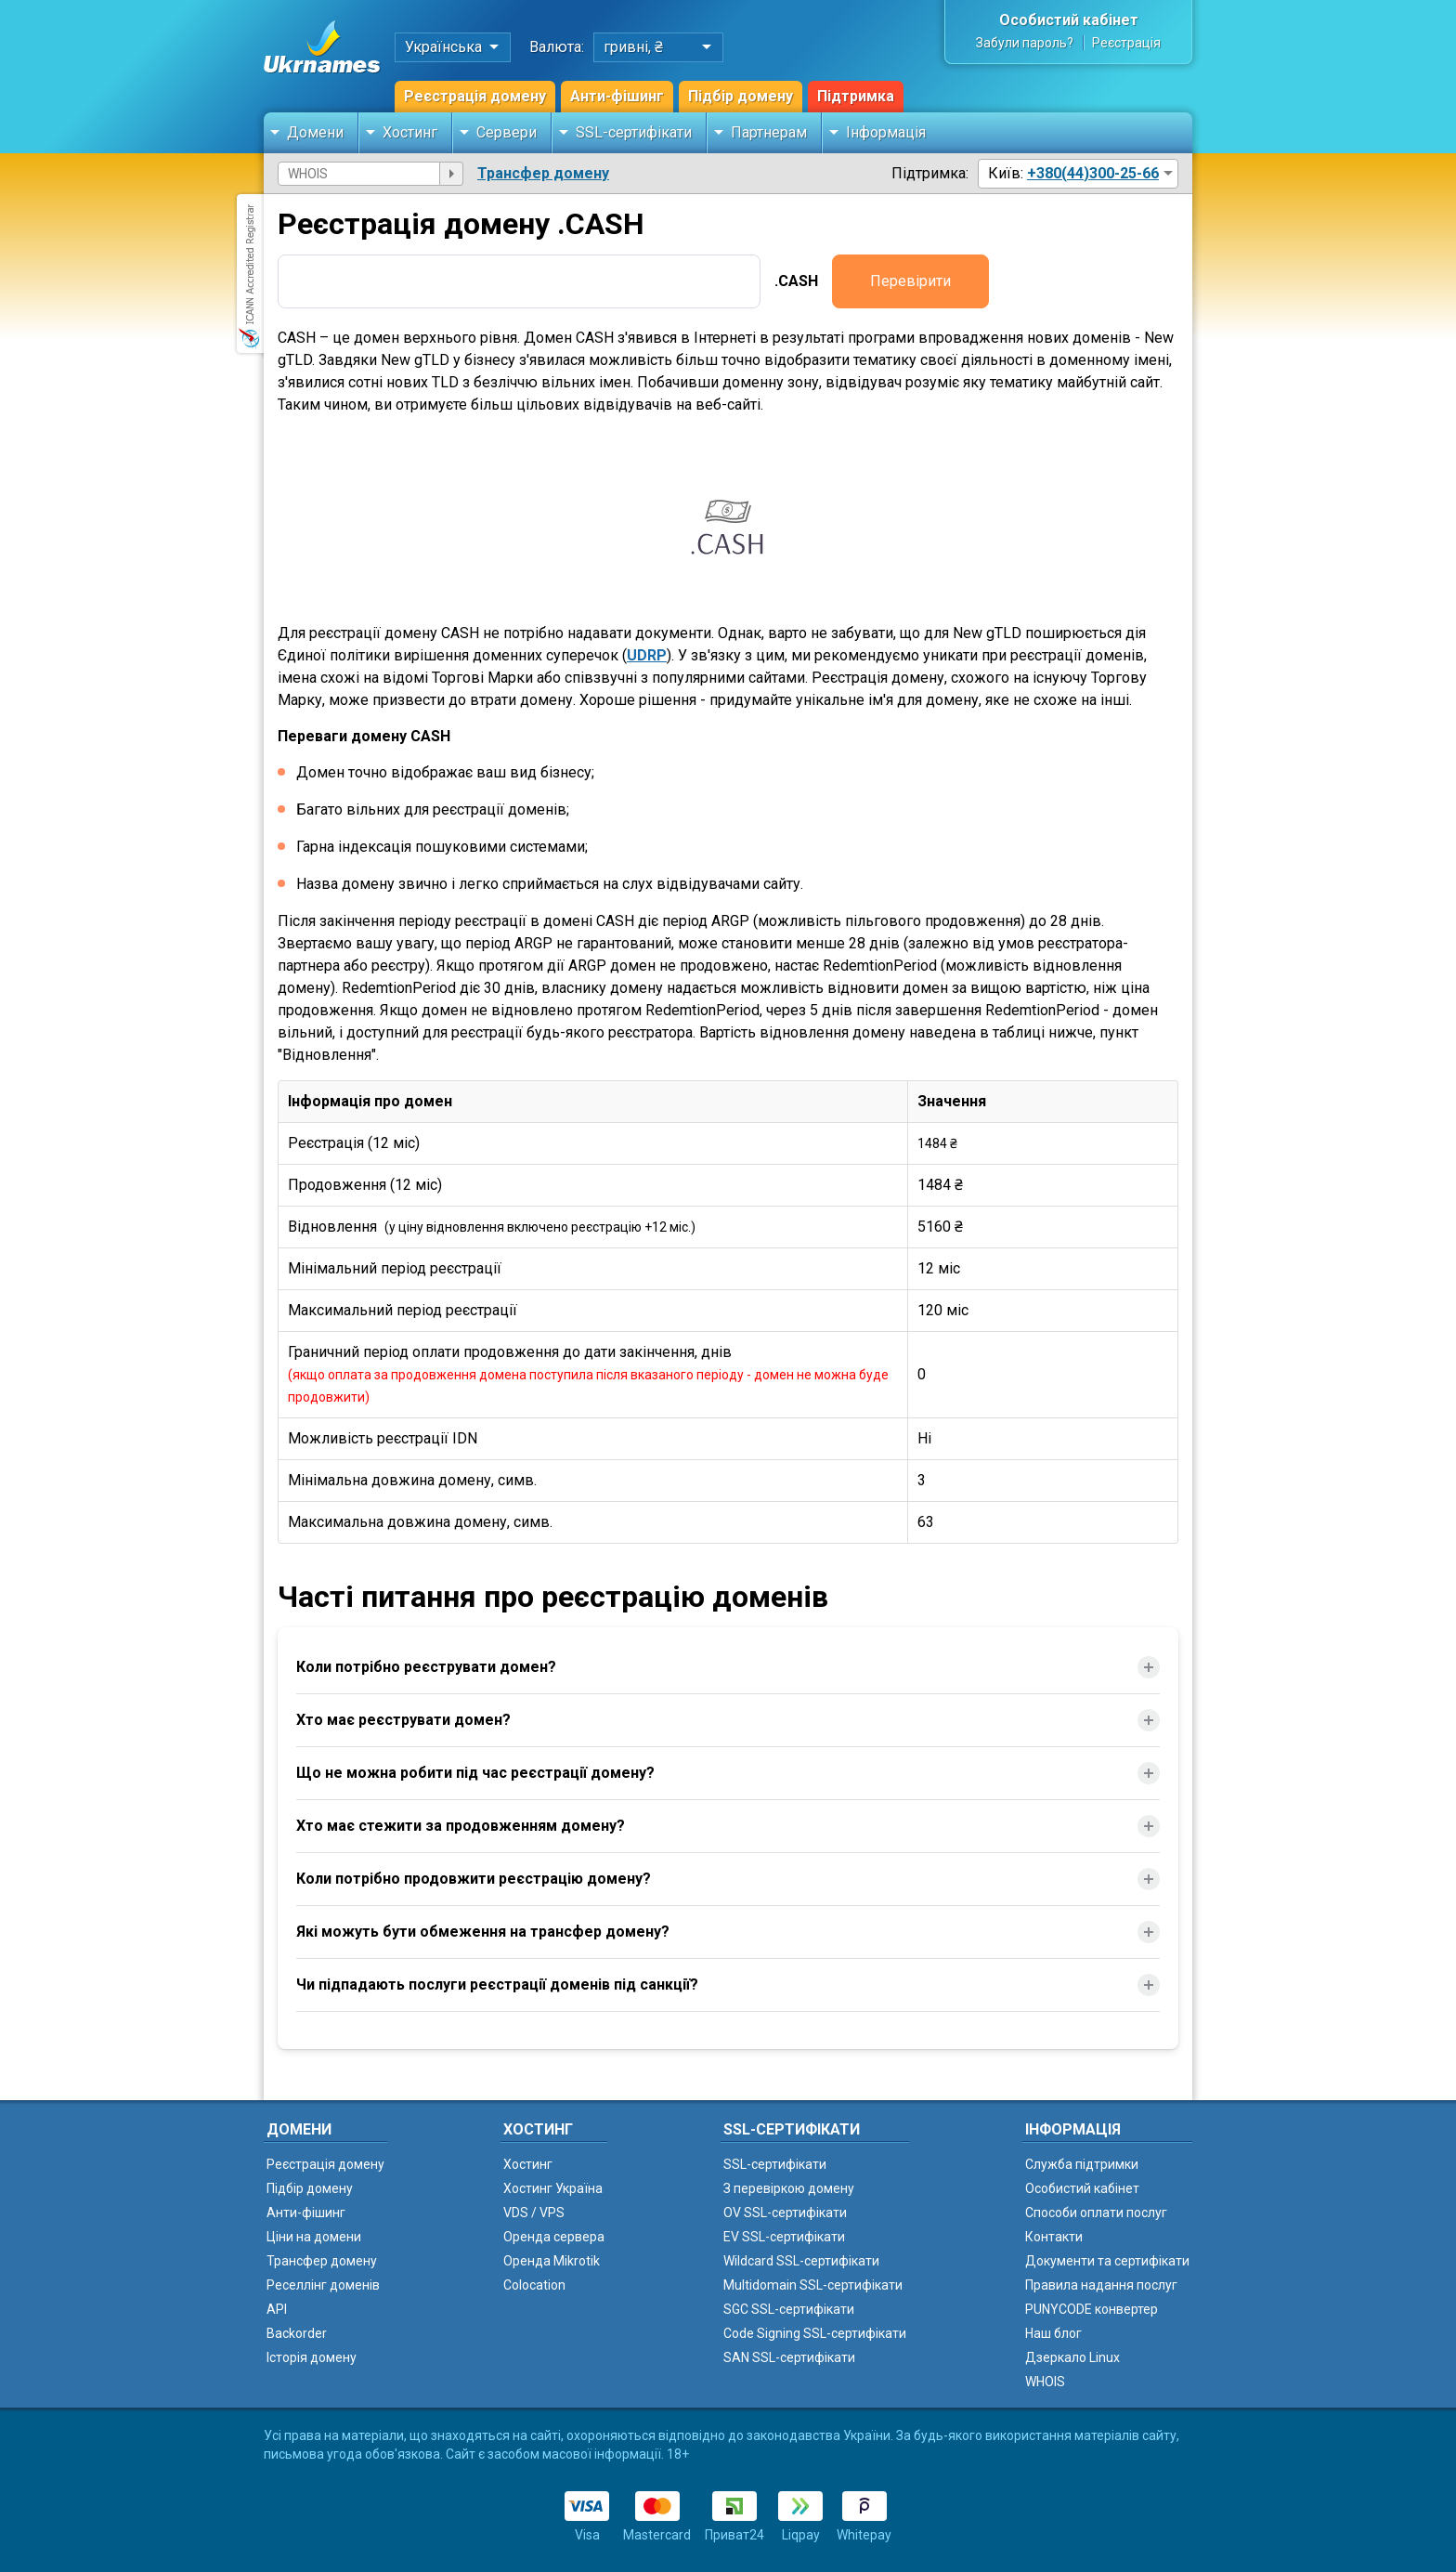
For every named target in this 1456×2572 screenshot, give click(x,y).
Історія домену (311, 2357)
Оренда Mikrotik (551, 2260)
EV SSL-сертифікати (784, 2236)
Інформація (886, 132)
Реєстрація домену (475, 96)
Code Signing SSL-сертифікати (814, 2333)
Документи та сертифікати (1107, 2260)
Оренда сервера (553, 2236)
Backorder (296, 2333)
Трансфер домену (543, 173)
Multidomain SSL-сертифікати (813, 2285)
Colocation (534, 2285)
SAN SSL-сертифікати (789, 2357)
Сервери (506, 132)
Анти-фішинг (617, 96)
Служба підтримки (1081, 2164)
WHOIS (1045, 2381)
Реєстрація (1126, 42)
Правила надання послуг (1101, 2285)
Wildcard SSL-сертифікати (801, 2260)
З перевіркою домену (788, 2188)
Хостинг (410, 132)
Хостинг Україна (553, 2188)
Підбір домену (740, 96)
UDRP (647, 655)
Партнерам (769, 132)
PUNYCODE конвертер (1091, 2309)
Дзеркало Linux (1072, 2357)
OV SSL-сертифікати (785, 2212)
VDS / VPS (534, 2212)
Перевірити (910, 281)
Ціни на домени (313, 2236)
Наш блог (1053, 2333)
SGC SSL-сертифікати (788, 2309)
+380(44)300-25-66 (1093, 173)
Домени (315, 132)
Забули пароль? (1024, 42)
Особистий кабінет (1068, 20)
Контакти (1054, 2236)
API (276, 2309)
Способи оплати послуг (1096, 2212)
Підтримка (855, 96)
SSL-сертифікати (634, 132)
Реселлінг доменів (323, 2285)
